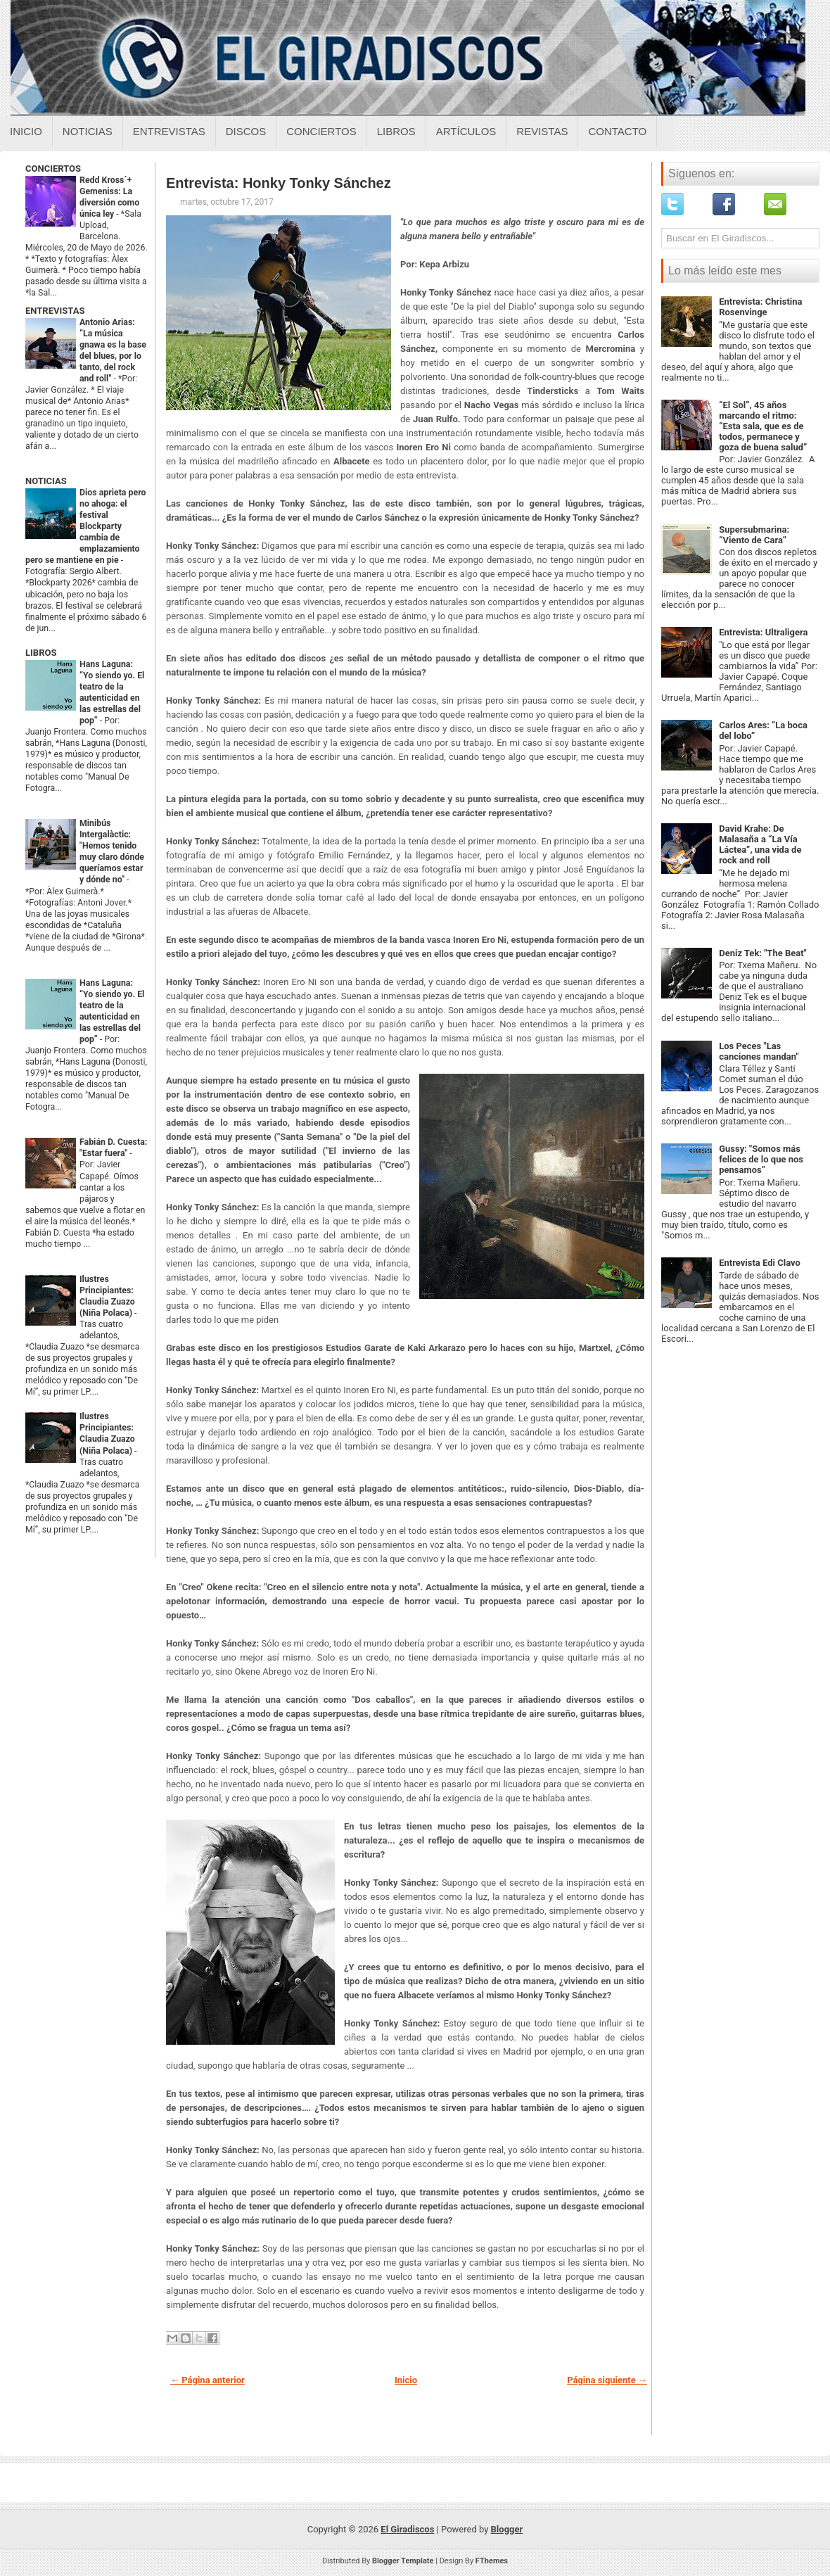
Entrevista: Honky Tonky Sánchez (278, 183)
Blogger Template (403, 2560)
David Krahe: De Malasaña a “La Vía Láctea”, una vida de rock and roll (760, 844)
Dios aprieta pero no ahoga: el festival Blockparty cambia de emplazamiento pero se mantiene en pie (85, 526)
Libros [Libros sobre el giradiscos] (396, 131)
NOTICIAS (46, 481)
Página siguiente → (607, 2380)
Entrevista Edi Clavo (759, 1262)
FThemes (491, 2560)
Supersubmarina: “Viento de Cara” (754, 534)
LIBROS (40, 652)
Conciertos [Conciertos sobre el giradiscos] (321, 131)
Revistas (542, 131)
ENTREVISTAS (54, 310)
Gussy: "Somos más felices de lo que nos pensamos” (761, 1159)
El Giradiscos (407, 2529)
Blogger (507, 2529)
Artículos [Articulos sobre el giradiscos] (466, 131)
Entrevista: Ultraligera (763, 632)
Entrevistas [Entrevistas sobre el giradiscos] (169, 131)
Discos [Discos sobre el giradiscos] (246, 131)
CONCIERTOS (53, 168)
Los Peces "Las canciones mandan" (758, 1051)
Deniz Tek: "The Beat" (763, 953)
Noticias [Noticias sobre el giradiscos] (88, 131)
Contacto (617, 131)
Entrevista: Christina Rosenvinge (760, 306)
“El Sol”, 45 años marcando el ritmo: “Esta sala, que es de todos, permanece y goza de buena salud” (763, 426)
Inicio (26, 131)
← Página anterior (207, 2380)
